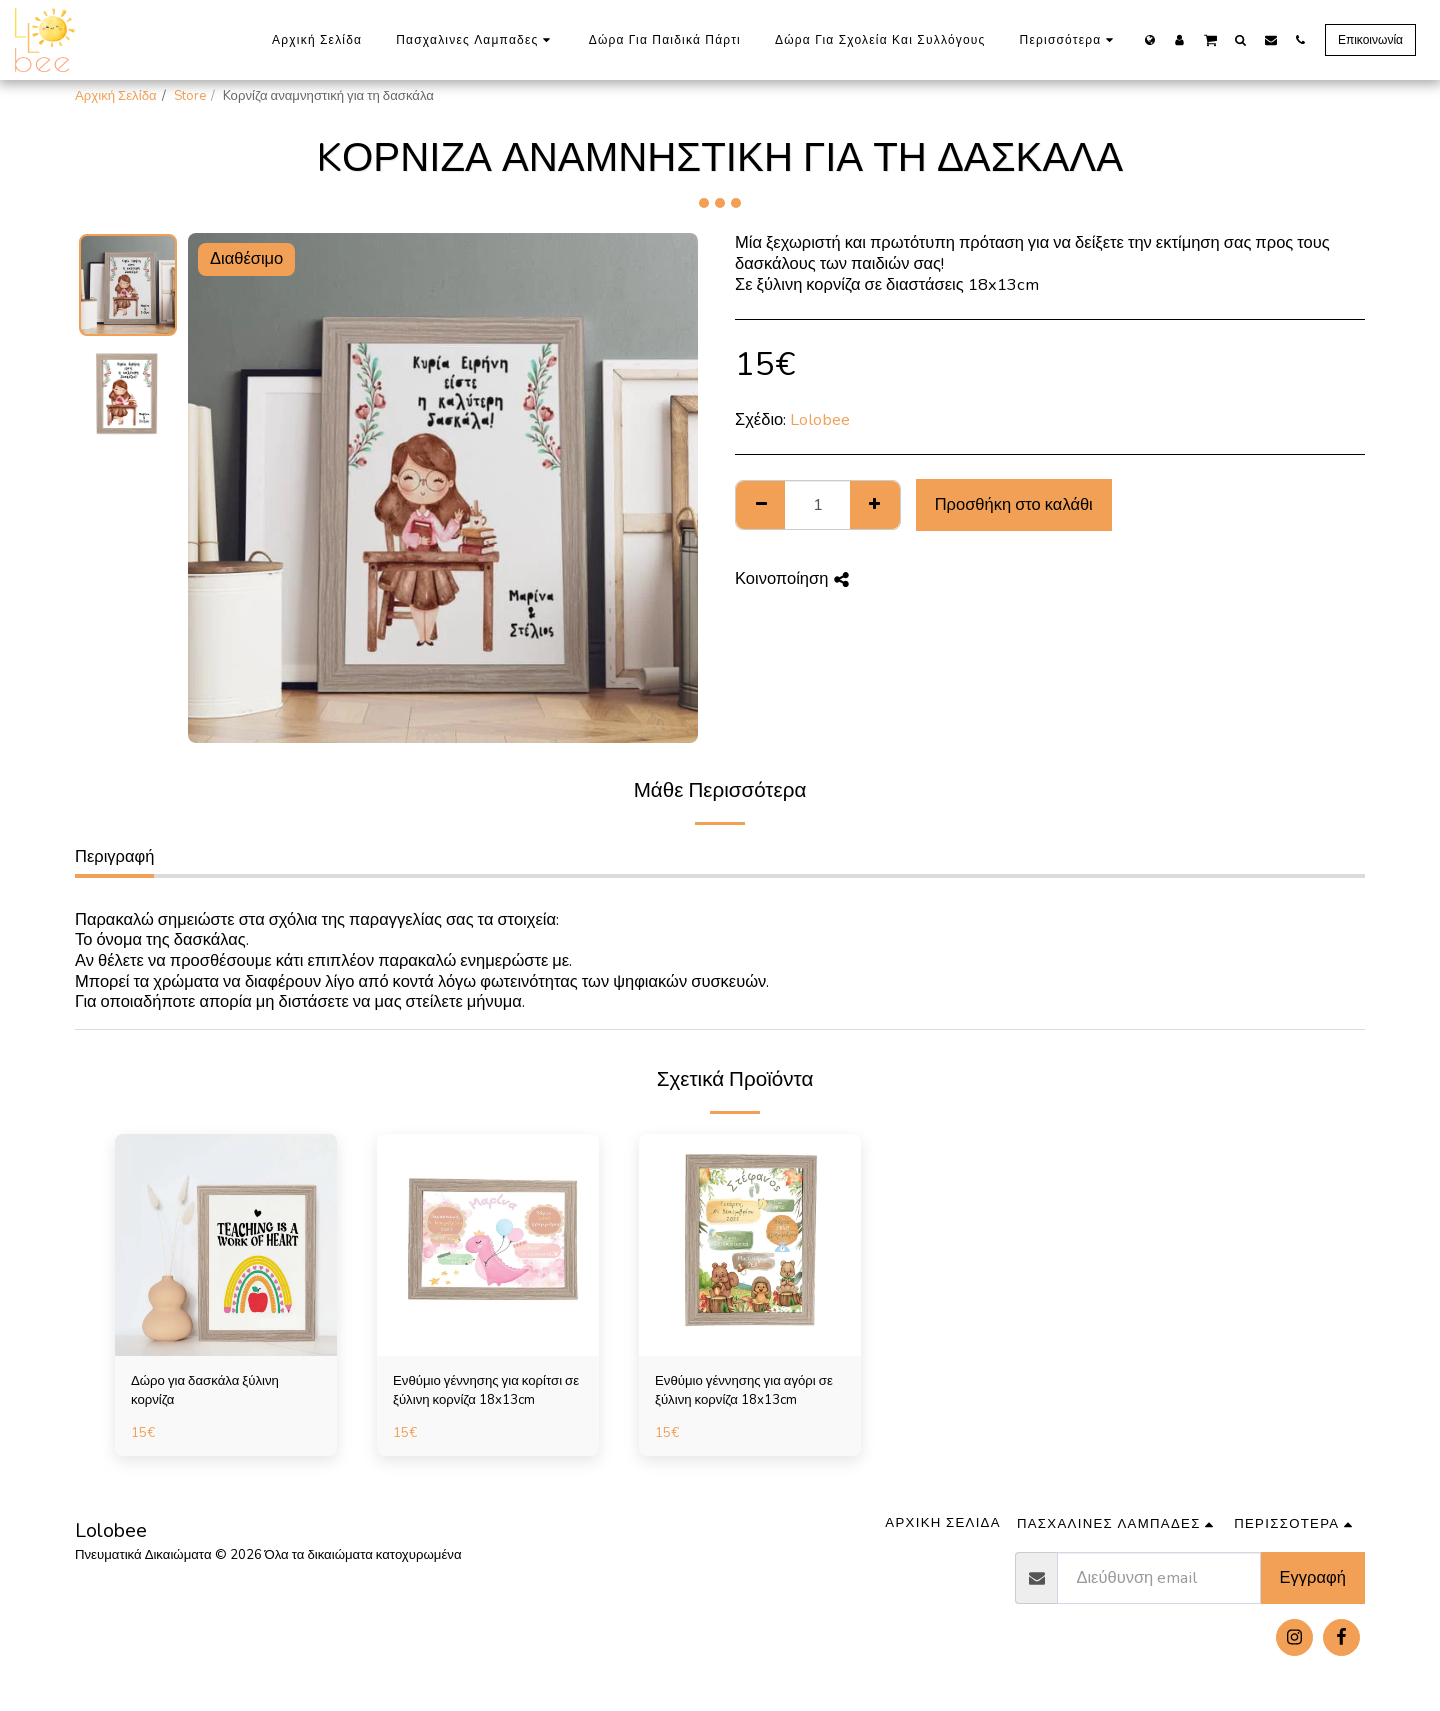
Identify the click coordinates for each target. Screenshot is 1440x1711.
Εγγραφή (1313, 1577)
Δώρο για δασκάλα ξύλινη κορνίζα (205, 1391)
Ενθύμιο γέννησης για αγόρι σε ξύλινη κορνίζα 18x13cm (744, 1391)
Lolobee (820, 419)
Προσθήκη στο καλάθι (1014, 504)
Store (190, 96)
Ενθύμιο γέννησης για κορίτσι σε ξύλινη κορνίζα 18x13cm (486, 1391)
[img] (226, 1245)
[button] (1210, 39)
